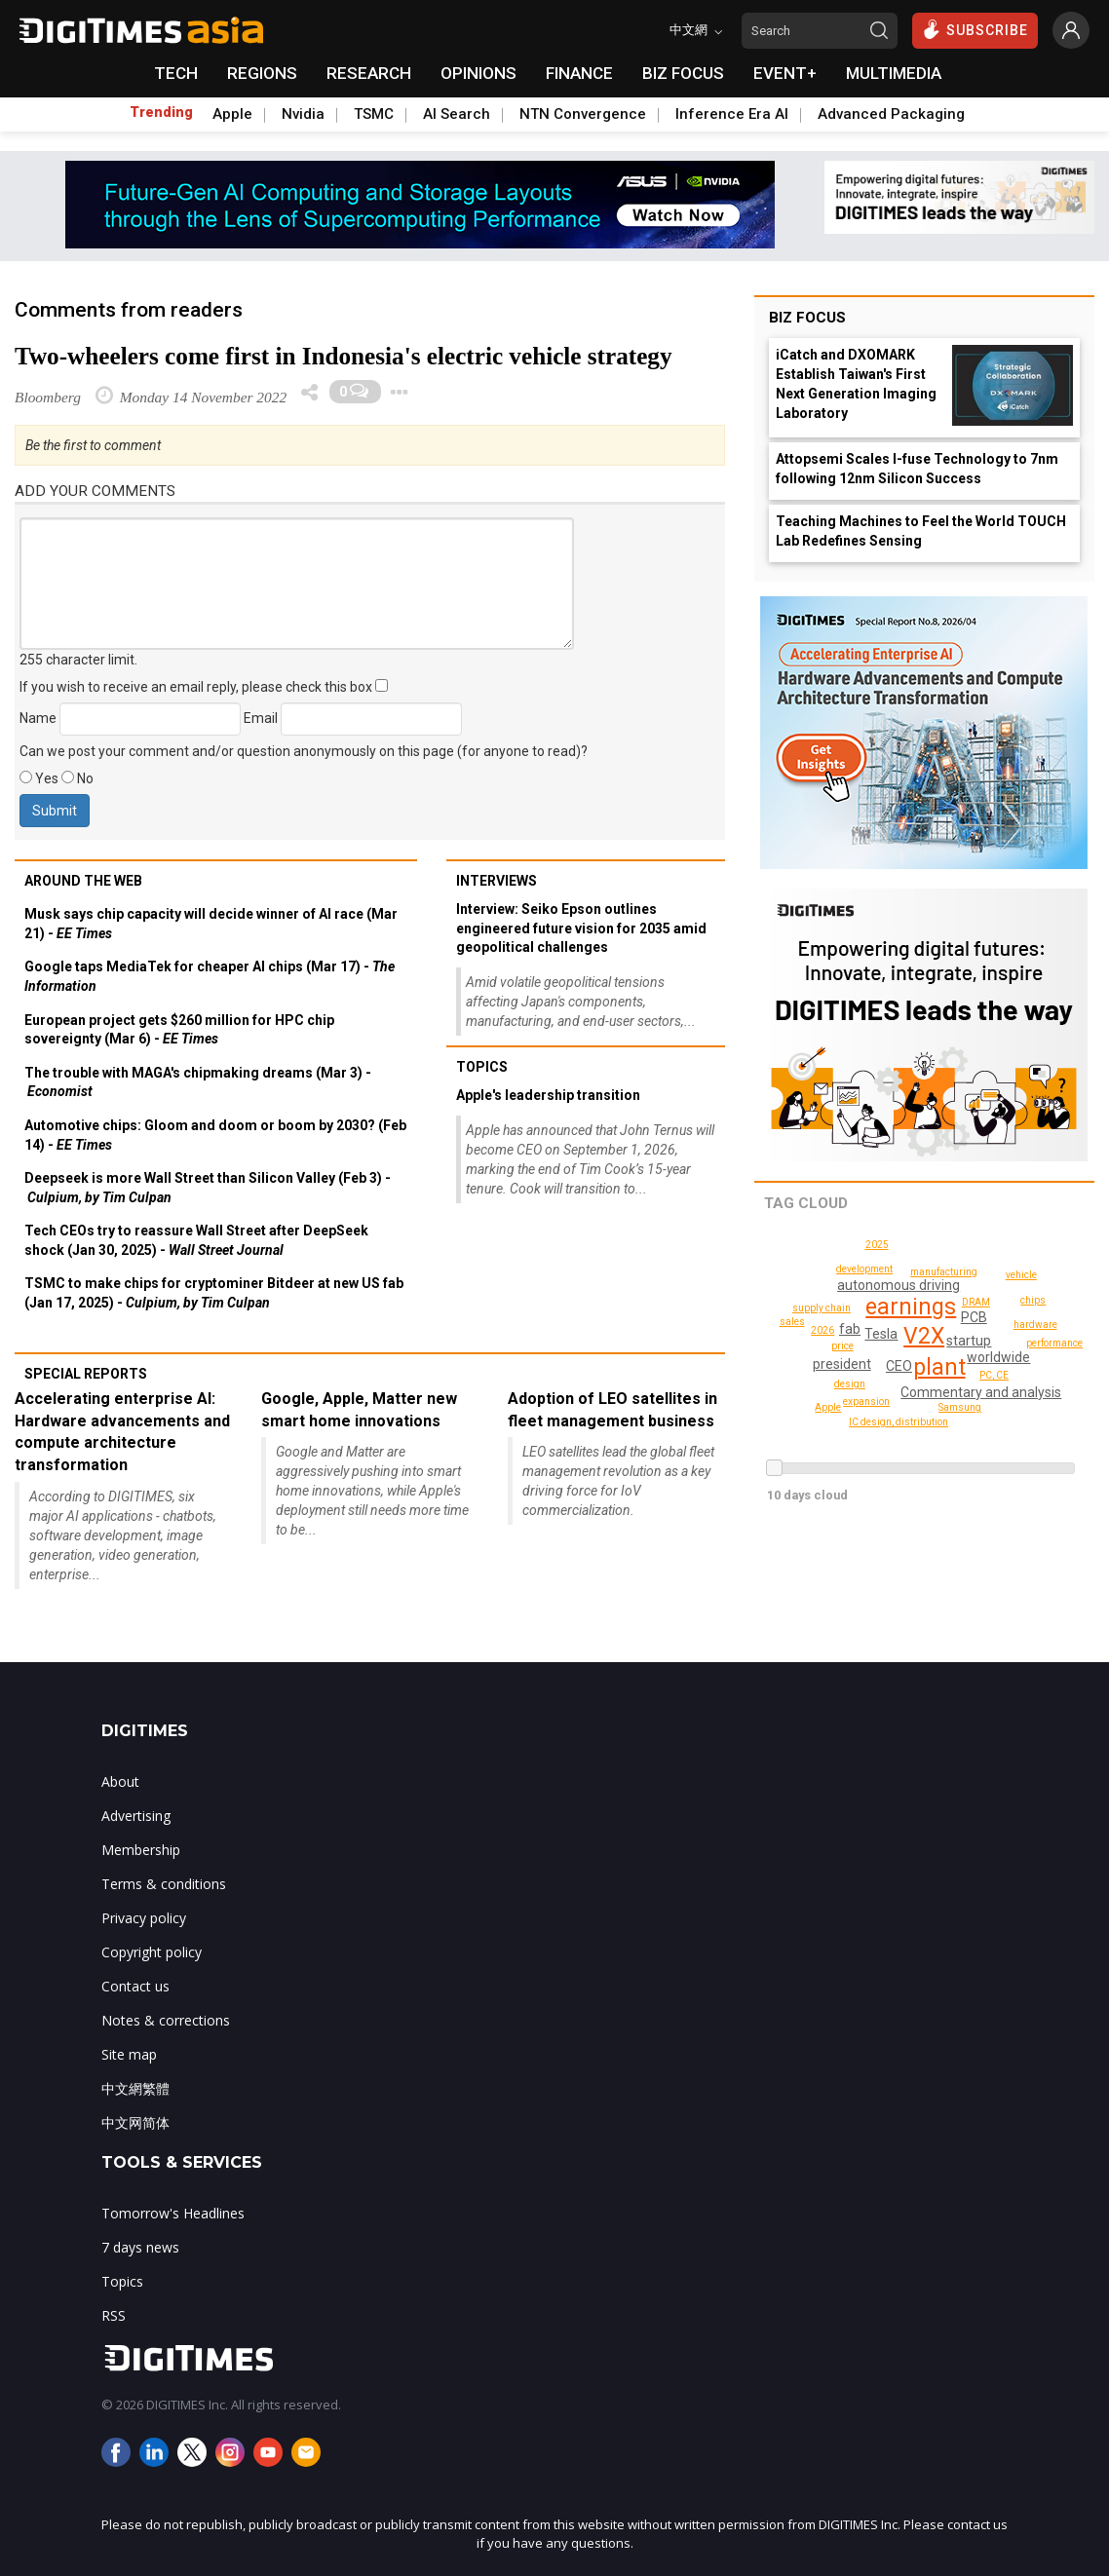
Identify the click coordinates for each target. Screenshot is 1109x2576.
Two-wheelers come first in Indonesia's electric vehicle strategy (343, 356)
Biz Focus (807, 317)
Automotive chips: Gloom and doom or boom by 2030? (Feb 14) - (215, 1135)
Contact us (135, 1986)
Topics (482, 1067)
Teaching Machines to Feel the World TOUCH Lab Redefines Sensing (921, 531)
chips (1034, 1300)
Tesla (882, 1334)
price (843, 1346)
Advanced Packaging (891, 114)
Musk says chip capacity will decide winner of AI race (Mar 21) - (211, 923)
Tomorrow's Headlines (173, 2213)
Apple (232, 114)
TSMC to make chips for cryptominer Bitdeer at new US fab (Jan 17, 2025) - (213, 1292)
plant (939, 1367)
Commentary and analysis (982, 1392)
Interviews (496, 881)
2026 (889, 1380)
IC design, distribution (901, 1422)
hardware (1037, 1324)
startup (968, 1340)
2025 (822, 1330)
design (850, 1384)
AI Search (456, 114)
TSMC (374, 114)
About (120, 1781)
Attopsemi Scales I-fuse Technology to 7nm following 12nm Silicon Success (917, 468)
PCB (974, 1317)
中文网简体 (135, 2122)
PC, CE (994, 1375)
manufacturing (945, 1272)
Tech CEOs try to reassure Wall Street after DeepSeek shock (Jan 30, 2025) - (196, 1240)
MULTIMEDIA (893, 73)
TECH (176, 73)
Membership (140, 1849)
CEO (899, 1366)
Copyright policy (151, 1952)
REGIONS (262, 73)
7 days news (140, 2247)
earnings (912, 1307)
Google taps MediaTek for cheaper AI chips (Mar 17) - (209, 976)
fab (850, 1329)
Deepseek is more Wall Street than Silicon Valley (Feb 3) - (207, 1187)
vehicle (1022, 1274)
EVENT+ (785, 73)
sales (962, 1427)
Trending (161, 112)
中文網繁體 (135, 2088)
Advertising (136, 1815)
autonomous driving (899, 1285)
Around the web (83, 881)
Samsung (960, 1407)
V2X (923, 1336)
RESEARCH (368, 73)
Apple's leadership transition (548, 1095)
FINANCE (579, 73)
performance (1055, 1343)
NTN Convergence (582, 114)
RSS (113, 2315)
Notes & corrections (165, 2020)
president (843, 1364)
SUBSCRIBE (975, 29)
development (864, 1269)
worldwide (999, 1357)
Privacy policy (143, 1918)
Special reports (85, 1374)
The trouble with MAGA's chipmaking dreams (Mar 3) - (197, 1082)
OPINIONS (478, 73)
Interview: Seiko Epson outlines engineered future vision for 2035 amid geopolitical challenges (581, 928)
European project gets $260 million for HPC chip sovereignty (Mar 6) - (179, 1029)
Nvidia (303, 114)
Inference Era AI (731, 114)
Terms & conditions (163, 1884)
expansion (867, 1401)
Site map (129, 2054)
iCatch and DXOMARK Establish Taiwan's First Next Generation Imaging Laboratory (856, 384)
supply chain (823, 1308)
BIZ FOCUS (683, 73)
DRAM (976, 1302)
